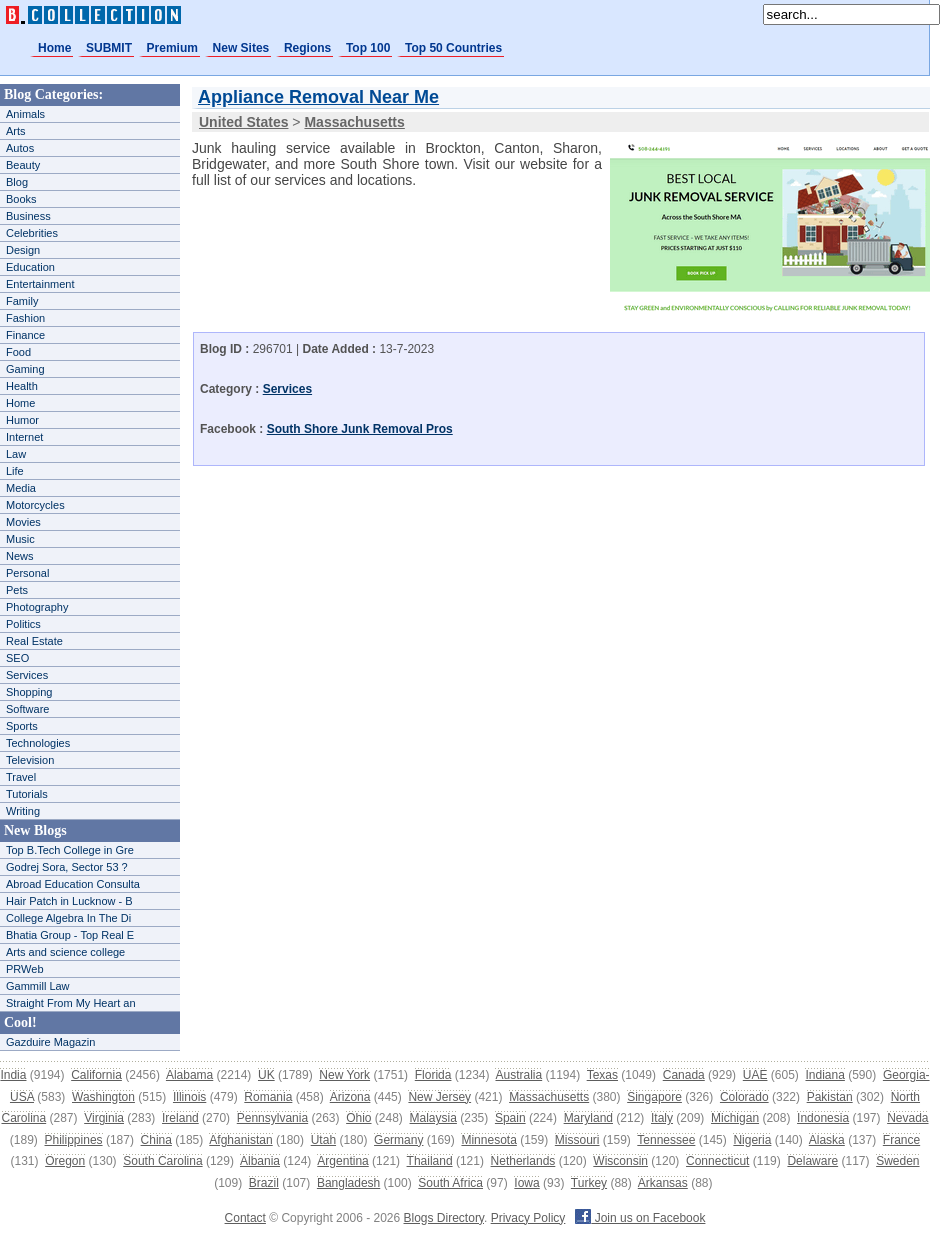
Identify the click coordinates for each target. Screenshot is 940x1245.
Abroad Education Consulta (73, 884)
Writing (23, 811)
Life (15, 471)
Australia (518, 1075)
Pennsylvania (272, 1118)
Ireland (180, 1118)
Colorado (744, 1097)
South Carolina (162, 1161)
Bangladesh (348, 1183)
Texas (602, 1075)
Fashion (25, 318)
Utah (323, 1140)
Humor (22, 420)
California (96, 1075)
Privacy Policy (528, 1218)
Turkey (589, 1183)
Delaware (812, 1161)
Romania (268, 1097)
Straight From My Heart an (71, 1003)
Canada (684, 1075)
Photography (37, 607)
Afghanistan (240, 1140)
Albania (260, 1161)
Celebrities (32, 233)
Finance (25, 335)
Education (30, 267)
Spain (510, 1118)
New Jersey (439, 1097)
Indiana (824, 1075)
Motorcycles (35, 505)
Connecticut (717, 1161)
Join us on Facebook (640, 1218)
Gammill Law (38, 986)
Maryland (588, 1118)
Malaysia (433, 1118)
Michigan (735, 1118)
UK (266, 1075)
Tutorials (27, 794)
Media (21, 488)
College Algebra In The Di (68, 918)
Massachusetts (549, 1097)
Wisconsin (620, 1161)
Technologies (38, 743)
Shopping (29, 692)
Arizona (350, 1097)
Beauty (23, 165)
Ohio (358, 1118)
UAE (755, 1075)
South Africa (450, 1183)
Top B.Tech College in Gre (70, 850)
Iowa (526, 1183)
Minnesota (488, 1140)
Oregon (65, 1161)
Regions (307, 48)
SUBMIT (109, 48)
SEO (17, 658)
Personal (27, 573)
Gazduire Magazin (50, 1042)
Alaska (827, 1140)
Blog (17, 182)
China (156, 1140)
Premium (172, 48)
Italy (662, 1118)
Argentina (342, 1161)
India (13, 1075)
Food (18, 352)
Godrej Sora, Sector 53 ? (67, 867)
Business (28, 216)
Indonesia (823, 1118)
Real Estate (34, 641)
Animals (25, 114)
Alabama (189, 1075)
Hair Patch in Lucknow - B (69, 901)
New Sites (241, 48)
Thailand (430, 1161)
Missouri (577, 1140)
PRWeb (25, 969)
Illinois (189, 1097)
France (901, 1140)
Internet (24, 437)
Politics (23, 624)
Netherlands (523, 1161)
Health (22, 386)
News (20, 556)
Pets (17, 590)
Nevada (907, 1118)
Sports (22, 726)
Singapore (654, 1097)
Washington (103, 1097)
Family (22, 301)
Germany (398, 1140)
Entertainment (40, 284)
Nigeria (752, 1140)
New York (344, 1075)
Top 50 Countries (453, 48)
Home (54, 48)
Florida (433, 1075)
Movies (23, 522)
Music (20, 539)
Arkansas (663, 1183)
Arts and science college (65, 952)
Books (21, 199)
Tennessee (666, 1140)
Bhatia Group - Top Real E (70, 935)
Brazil (264, 1183)
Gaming (25, 369)
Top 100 (368, 48)
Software (27, 709)
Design (23, 250)
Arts (16, 131)
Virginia (104, 1118)
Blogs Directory (444, 1218)
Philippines (74, 1140)
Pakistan (830, 1097)
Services (27, 675)
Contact (245, 1218)
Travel (21, 777)
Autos (20, 148)
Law (16, 454)
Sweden (897, 1161)
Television (30, 760)
